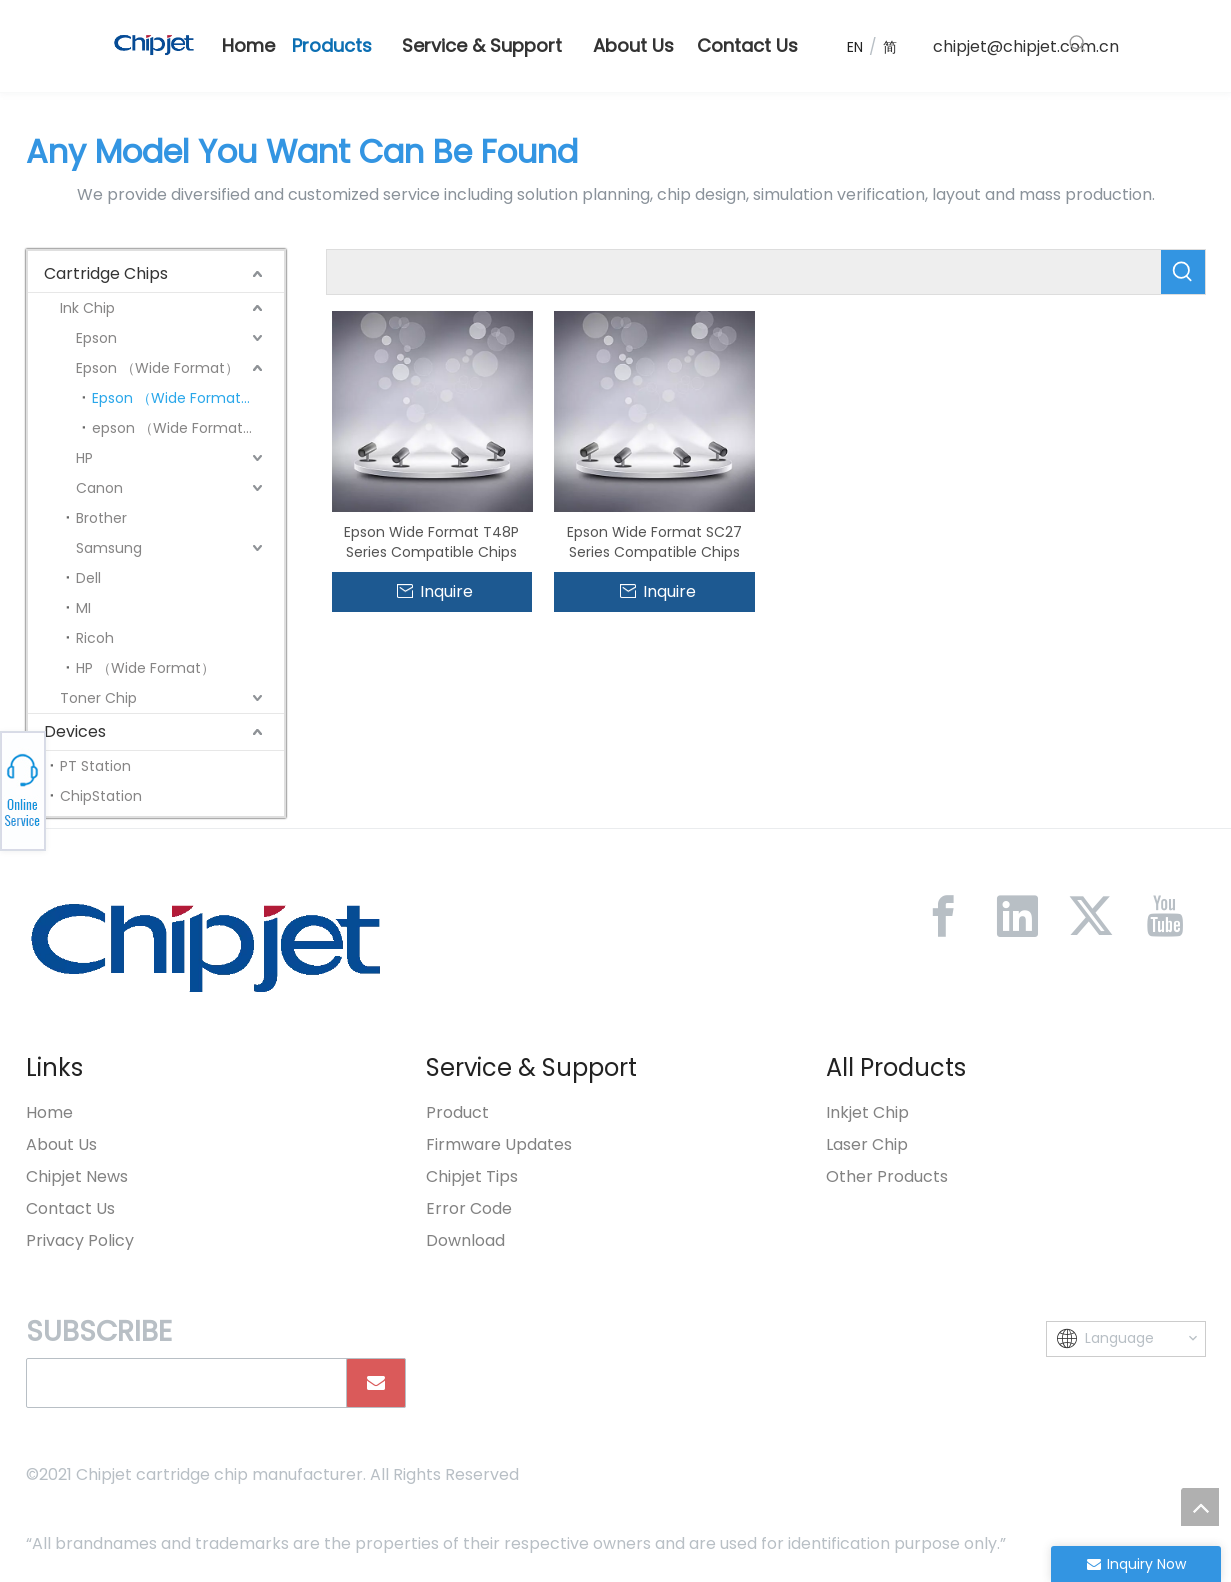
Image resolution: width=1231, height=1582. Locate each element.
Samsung (109, 548)
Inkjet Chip (867, 1112)
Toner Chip (98, 698)
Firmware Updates (499, 1144)
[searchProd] (744, 272)
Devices (75, 731)
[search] (182, 1383)
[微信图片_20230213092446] (206, 946)
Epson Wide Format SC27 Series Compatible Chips (654, 542)
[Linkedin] (1017, 916)
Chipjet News (77, 1176)
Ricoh (95, 638)
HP (84, 458)
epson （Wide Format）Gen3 (188, 428)
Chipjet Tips (472, 1176)
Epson (96, 338)
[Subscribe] (376, 1383)
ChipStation (101, 796)
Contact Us (70, 1208)
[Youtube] (1165, 916)
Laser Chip (867, 1144)
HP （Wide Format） (145, 668)
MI (83, 608)
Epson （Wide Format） (157, 368)
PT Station (95, 766)
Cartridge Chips (106, 273)
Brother (101, 518)
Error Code (469, 1208)
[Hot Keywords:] (1078, 44)
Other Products (887, 1176)
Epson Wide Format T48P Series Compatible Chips (431, 542)
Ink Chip (87, 308)
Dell (88, 578)
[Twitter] (1091, 916)
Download (465, 1240)
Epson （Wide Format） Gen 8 (188, 398)
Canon (99, 488)
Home (49, 1112)
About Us (61, 1144)
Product (457, 1112)
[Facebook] (943, 916)
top (1200, 1507)
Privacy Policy (80, 1240)
